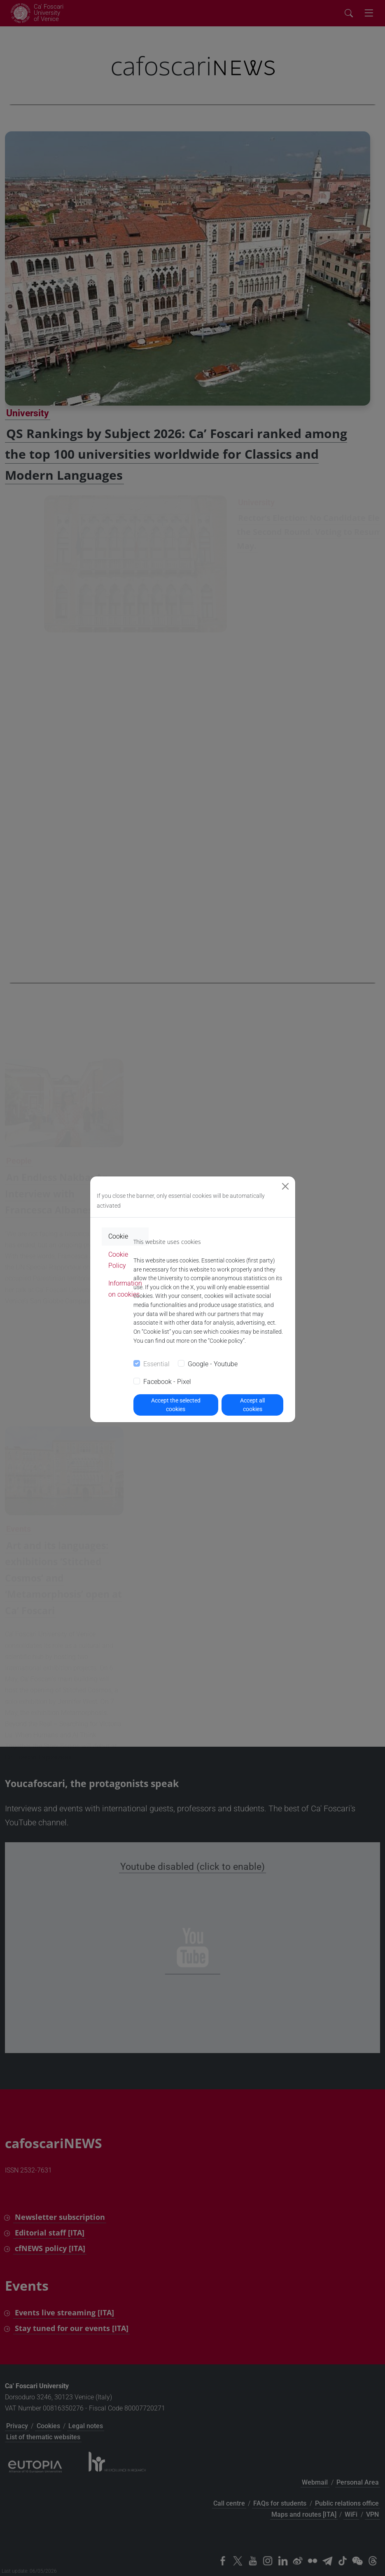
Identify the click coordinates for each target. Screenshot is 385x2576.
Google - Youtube (213, 1364)
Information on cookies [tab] (125, 1288)
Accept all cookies (252, 1404)
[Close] (285, 1186)
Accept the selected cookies (176, 1404)
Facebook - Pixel (167, 1382)
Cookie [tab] (118, 1236)
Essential (156, 1364)
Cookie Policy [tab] (118, 1260)
